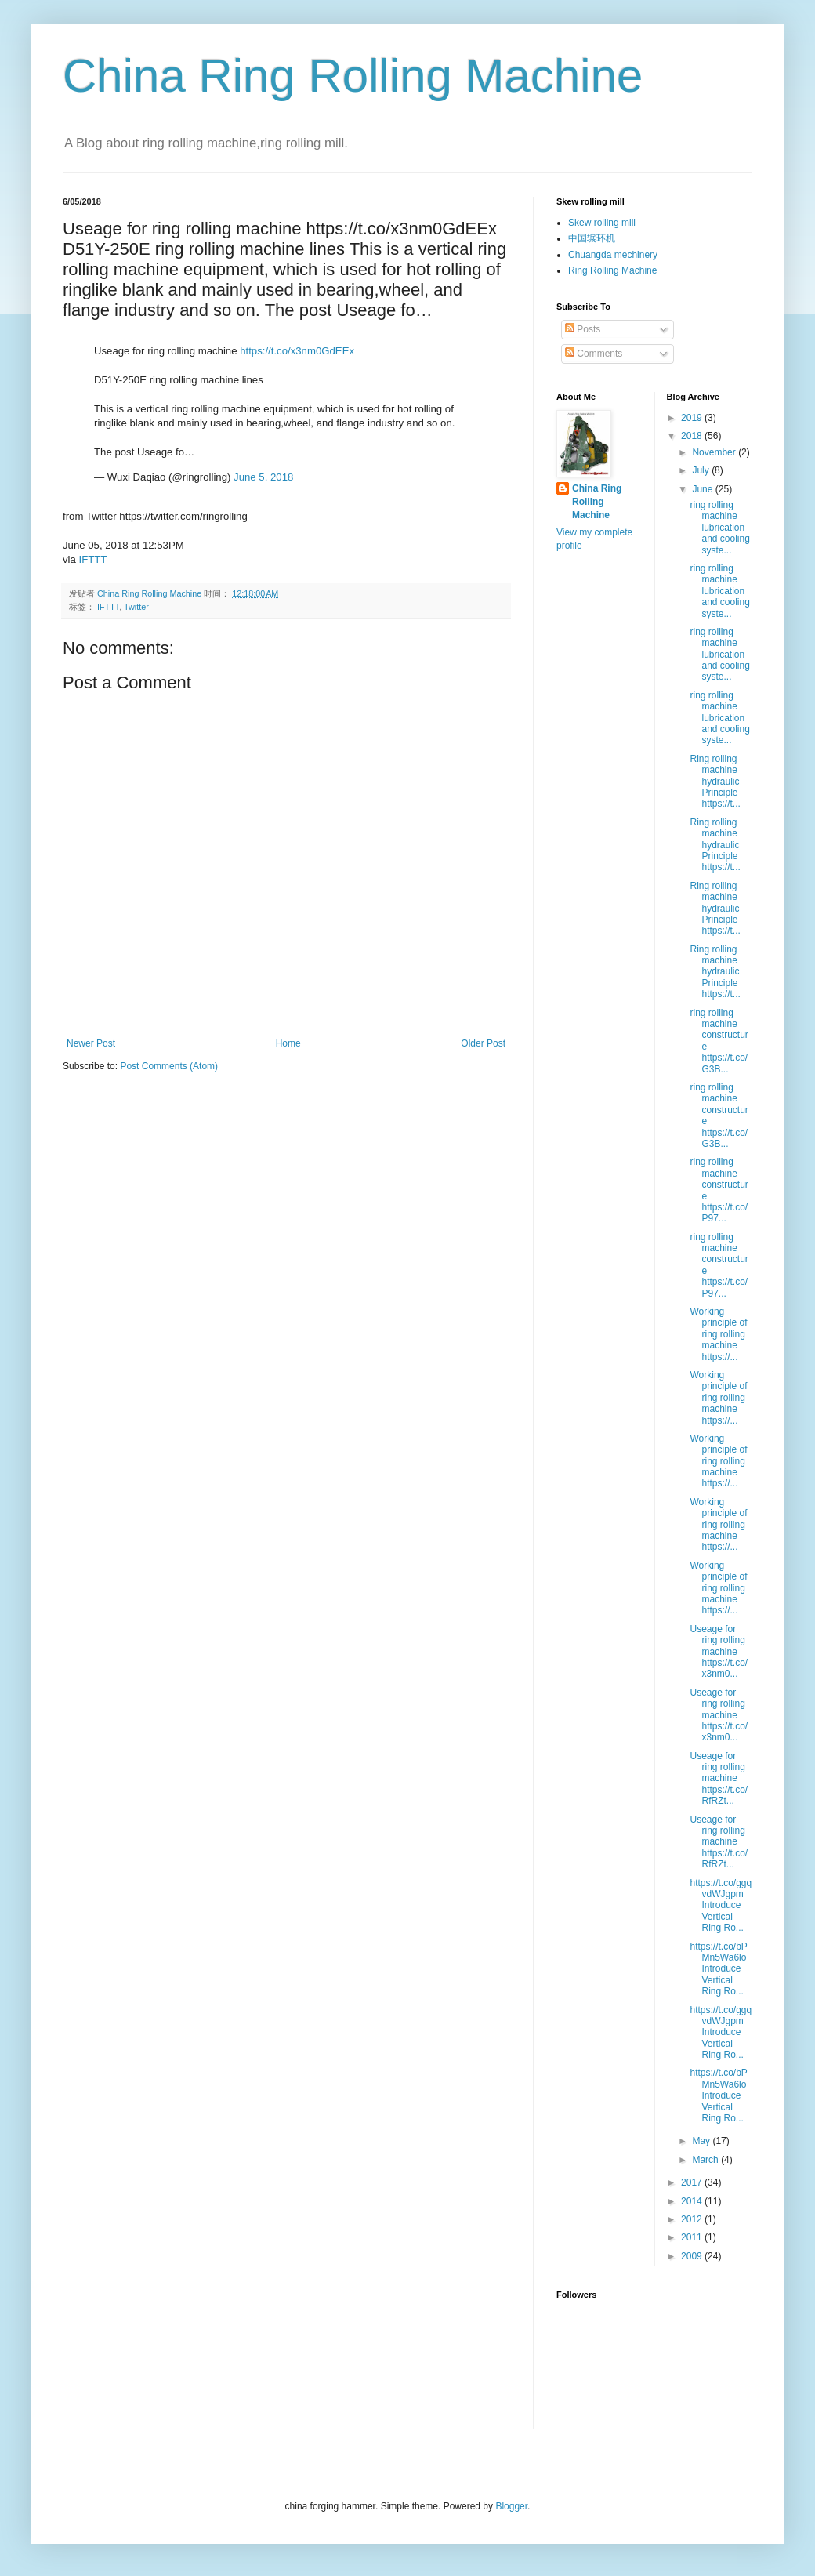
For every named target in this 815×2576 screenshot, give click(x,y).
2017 (693, 2182)
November (715, 452)
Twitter (136, 606)
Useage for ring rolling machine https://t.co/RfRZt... (719, 1779)
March (706, 2159)
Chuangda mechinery (612, 254)
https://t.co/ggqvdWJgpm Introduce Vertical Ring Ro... (721, 1906)
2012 (693, 2219)
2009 (693, 2256)
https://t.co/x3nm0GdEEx (297, 351)
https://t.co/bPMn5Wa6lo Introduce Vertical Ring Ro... (718, 1969)
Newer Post (91, 1043)
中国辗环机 (591, 238)
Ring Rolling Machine (612, 270)
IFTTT (93, 559)
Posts (582, 329)
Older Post (483, 1043)
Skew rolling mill (602, 222)
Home (288, 1043)
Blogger (511, 2506)
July (702, 470)
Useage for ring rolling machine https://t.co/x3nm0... (719, 1652)
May (702, 2140)
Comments (593, 353)
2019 (693, 417)
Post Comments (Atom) (169, 1066)
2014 (693, 2201)
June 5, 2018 (263, 477)
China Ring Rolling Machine (353, 75)
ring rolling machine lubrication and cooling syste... (719, 527)
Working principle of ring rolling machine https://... (718, 1334)
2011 (693, 2237)
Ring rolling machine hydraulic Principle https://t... (715, 781)
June (703, 489)
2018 (693, 435)
